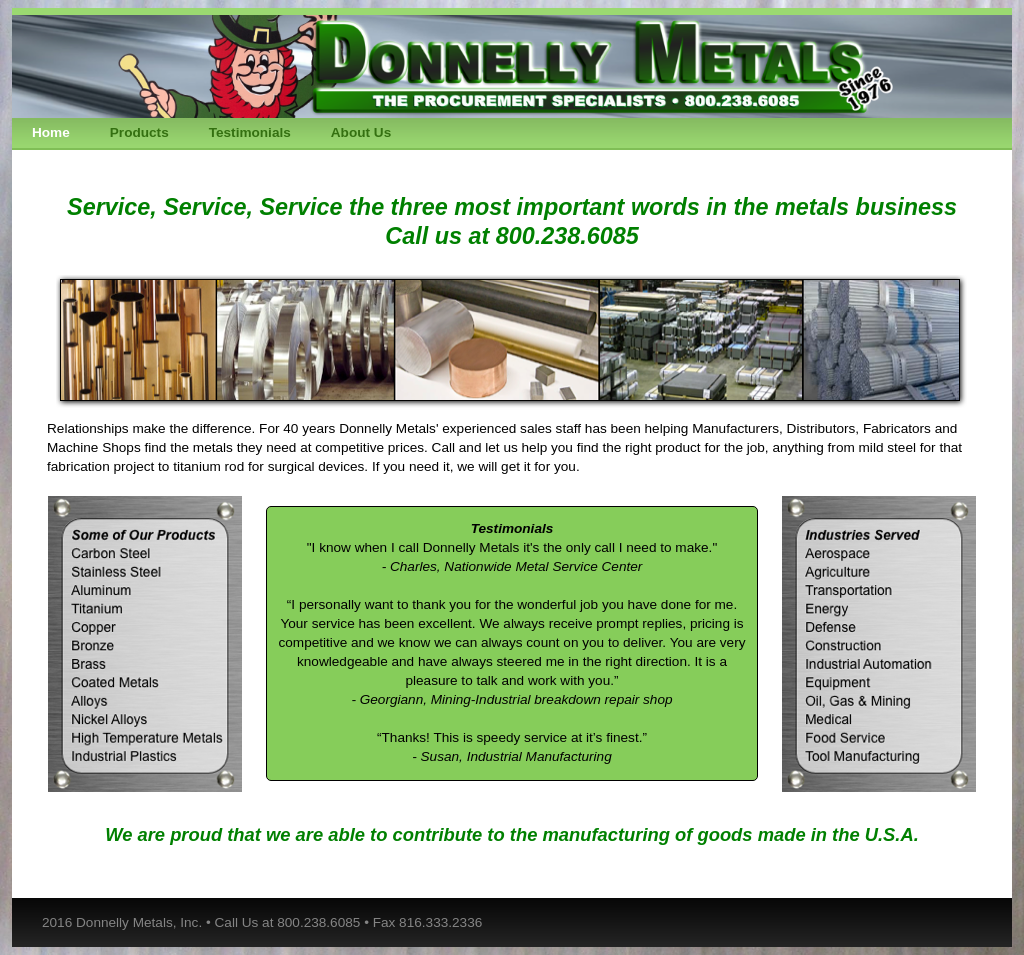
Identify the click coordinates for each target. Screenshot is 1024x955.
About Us (361, 132)
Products (139, 132)
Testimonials (250, 132)
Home (51, 132)
